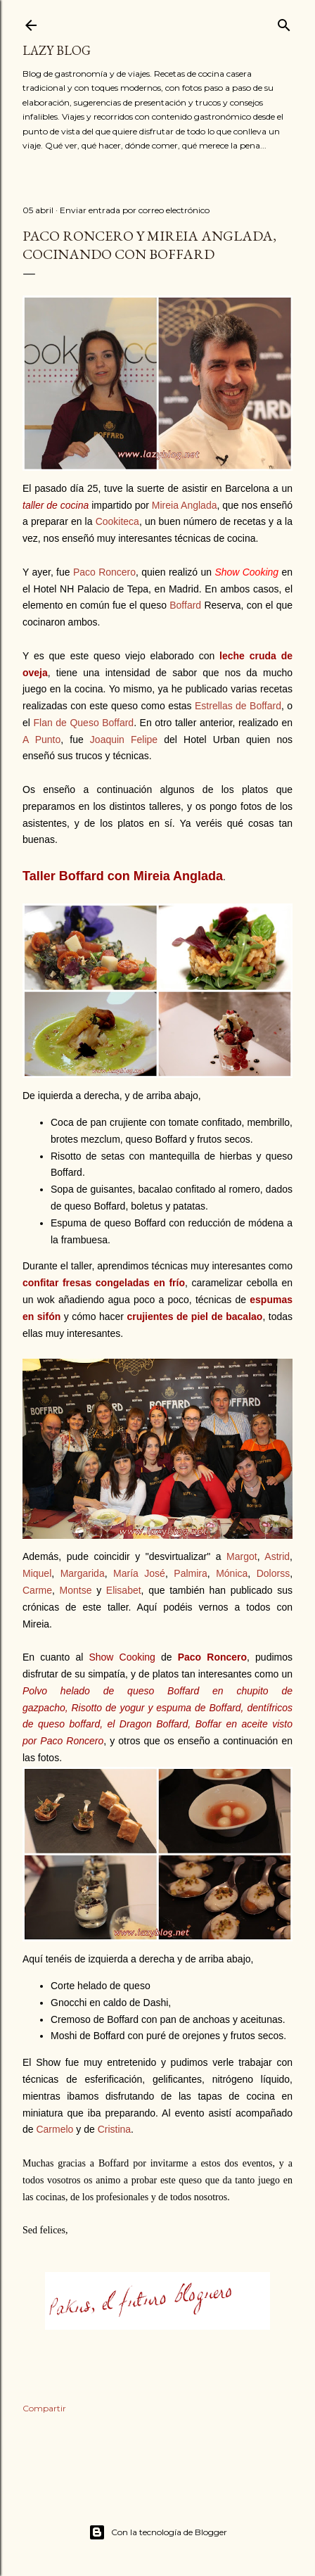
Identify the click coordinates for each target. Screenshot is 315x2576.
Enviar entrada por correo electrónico (135, 210)
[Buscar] (284, 22)
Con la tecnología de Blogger (158, 2532)
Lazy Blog (56, 50)
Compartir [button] (44, 2408)
